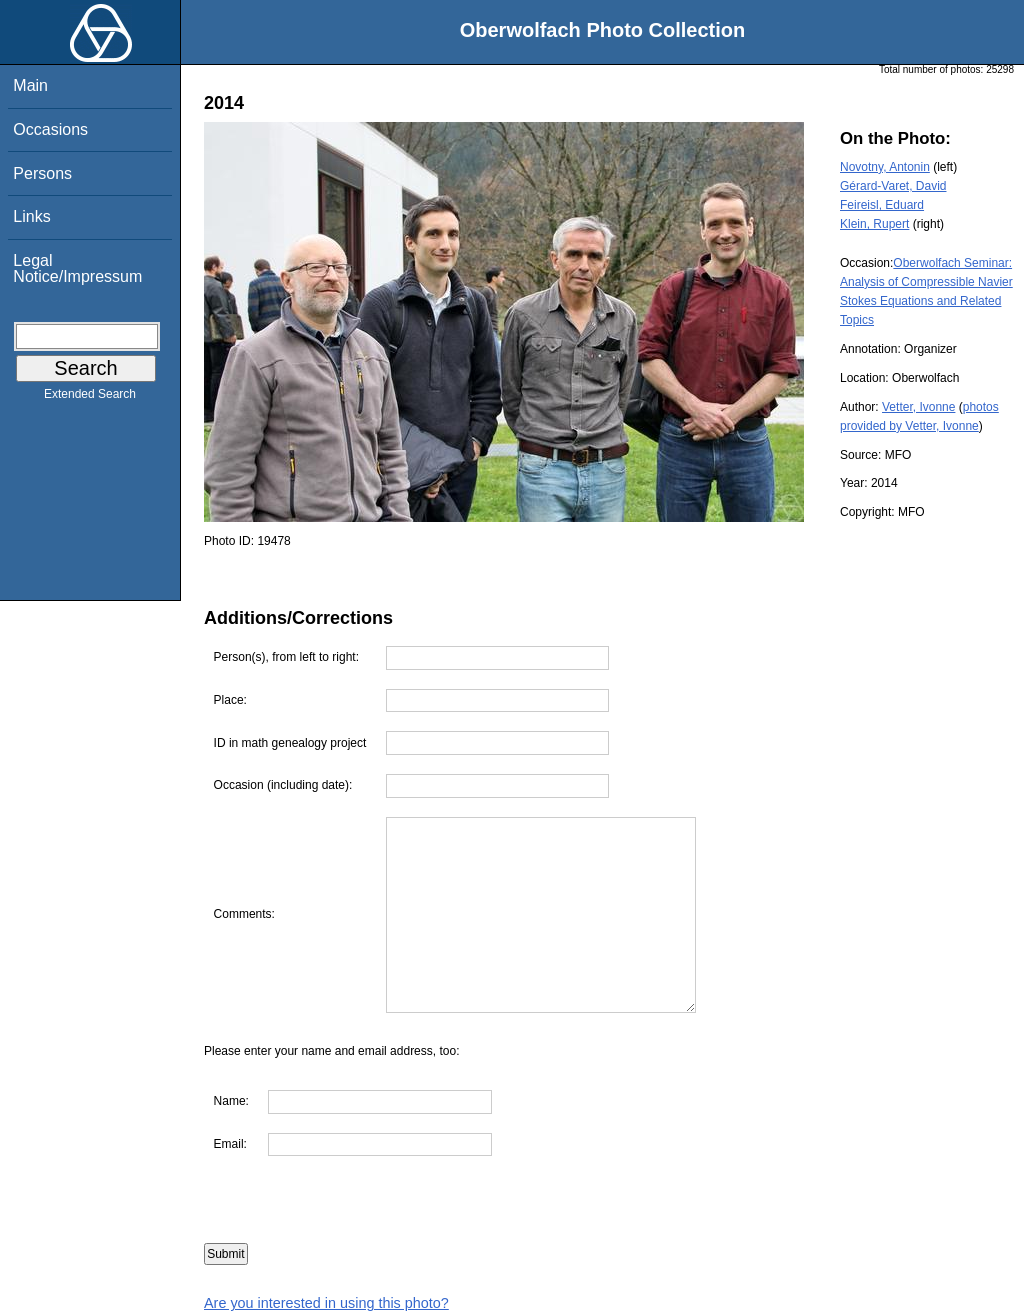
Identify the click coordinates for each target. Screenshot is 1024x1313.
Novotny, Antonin (885, 167)
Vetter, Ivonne (918, 407)
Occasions (50, 129)
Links (31, 216)
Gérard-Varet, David (893, 186)
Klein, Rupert (874, 224)
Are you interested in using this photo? (326, 1303)
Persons (42, 173)
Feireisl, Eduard (882, 205)
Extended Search (90, 398)
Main (30, 85)
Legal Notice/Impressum (77, 268)
